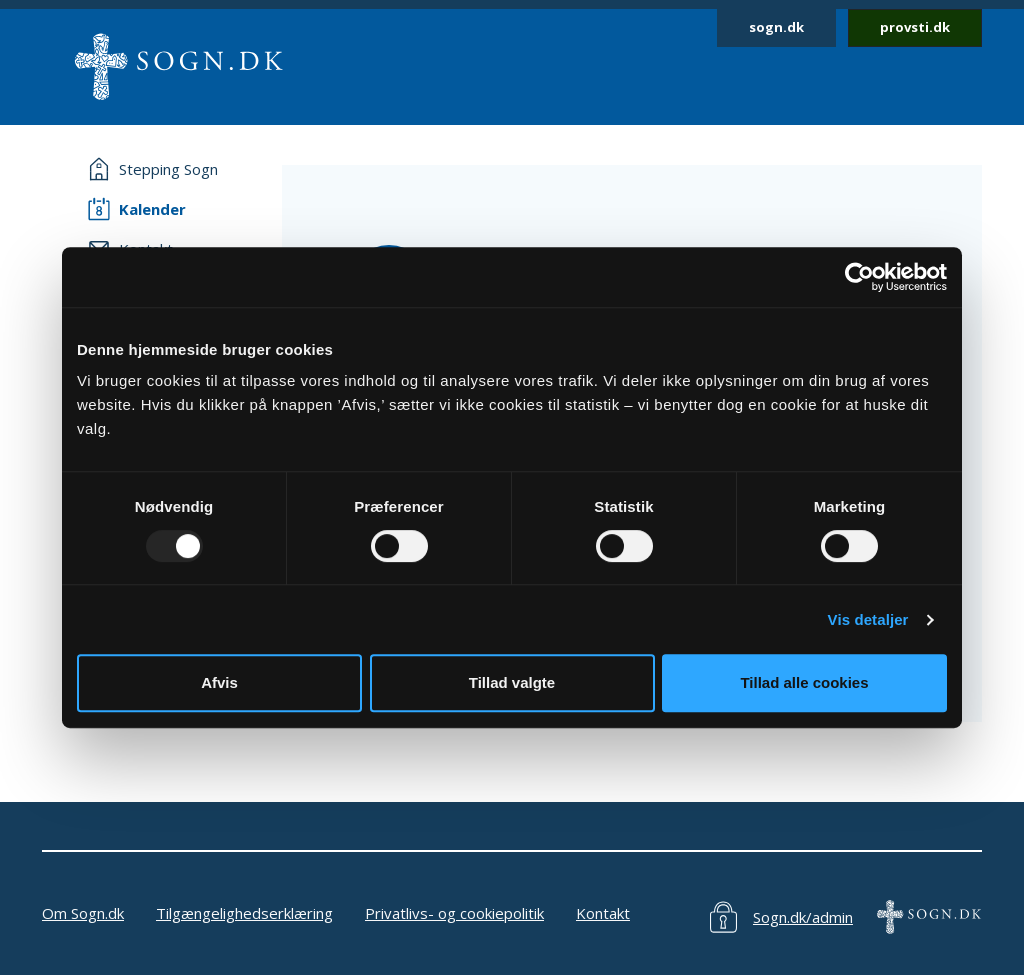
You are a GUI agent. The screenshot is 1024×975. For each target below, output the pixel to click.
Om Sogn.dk (83, 913)
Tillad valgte (512, 682)
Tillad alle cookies (804, 682)
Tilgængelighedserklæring (244, 913)
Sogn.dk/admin (803, 917)
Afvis (219, 682)
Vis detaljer (868, 619)
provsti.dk (915, 27)
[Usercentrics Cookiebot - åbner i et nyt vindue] (859, 277)
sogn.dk (776, 27)
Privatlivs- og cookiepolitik (454, 913)
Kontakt (603, 913)
